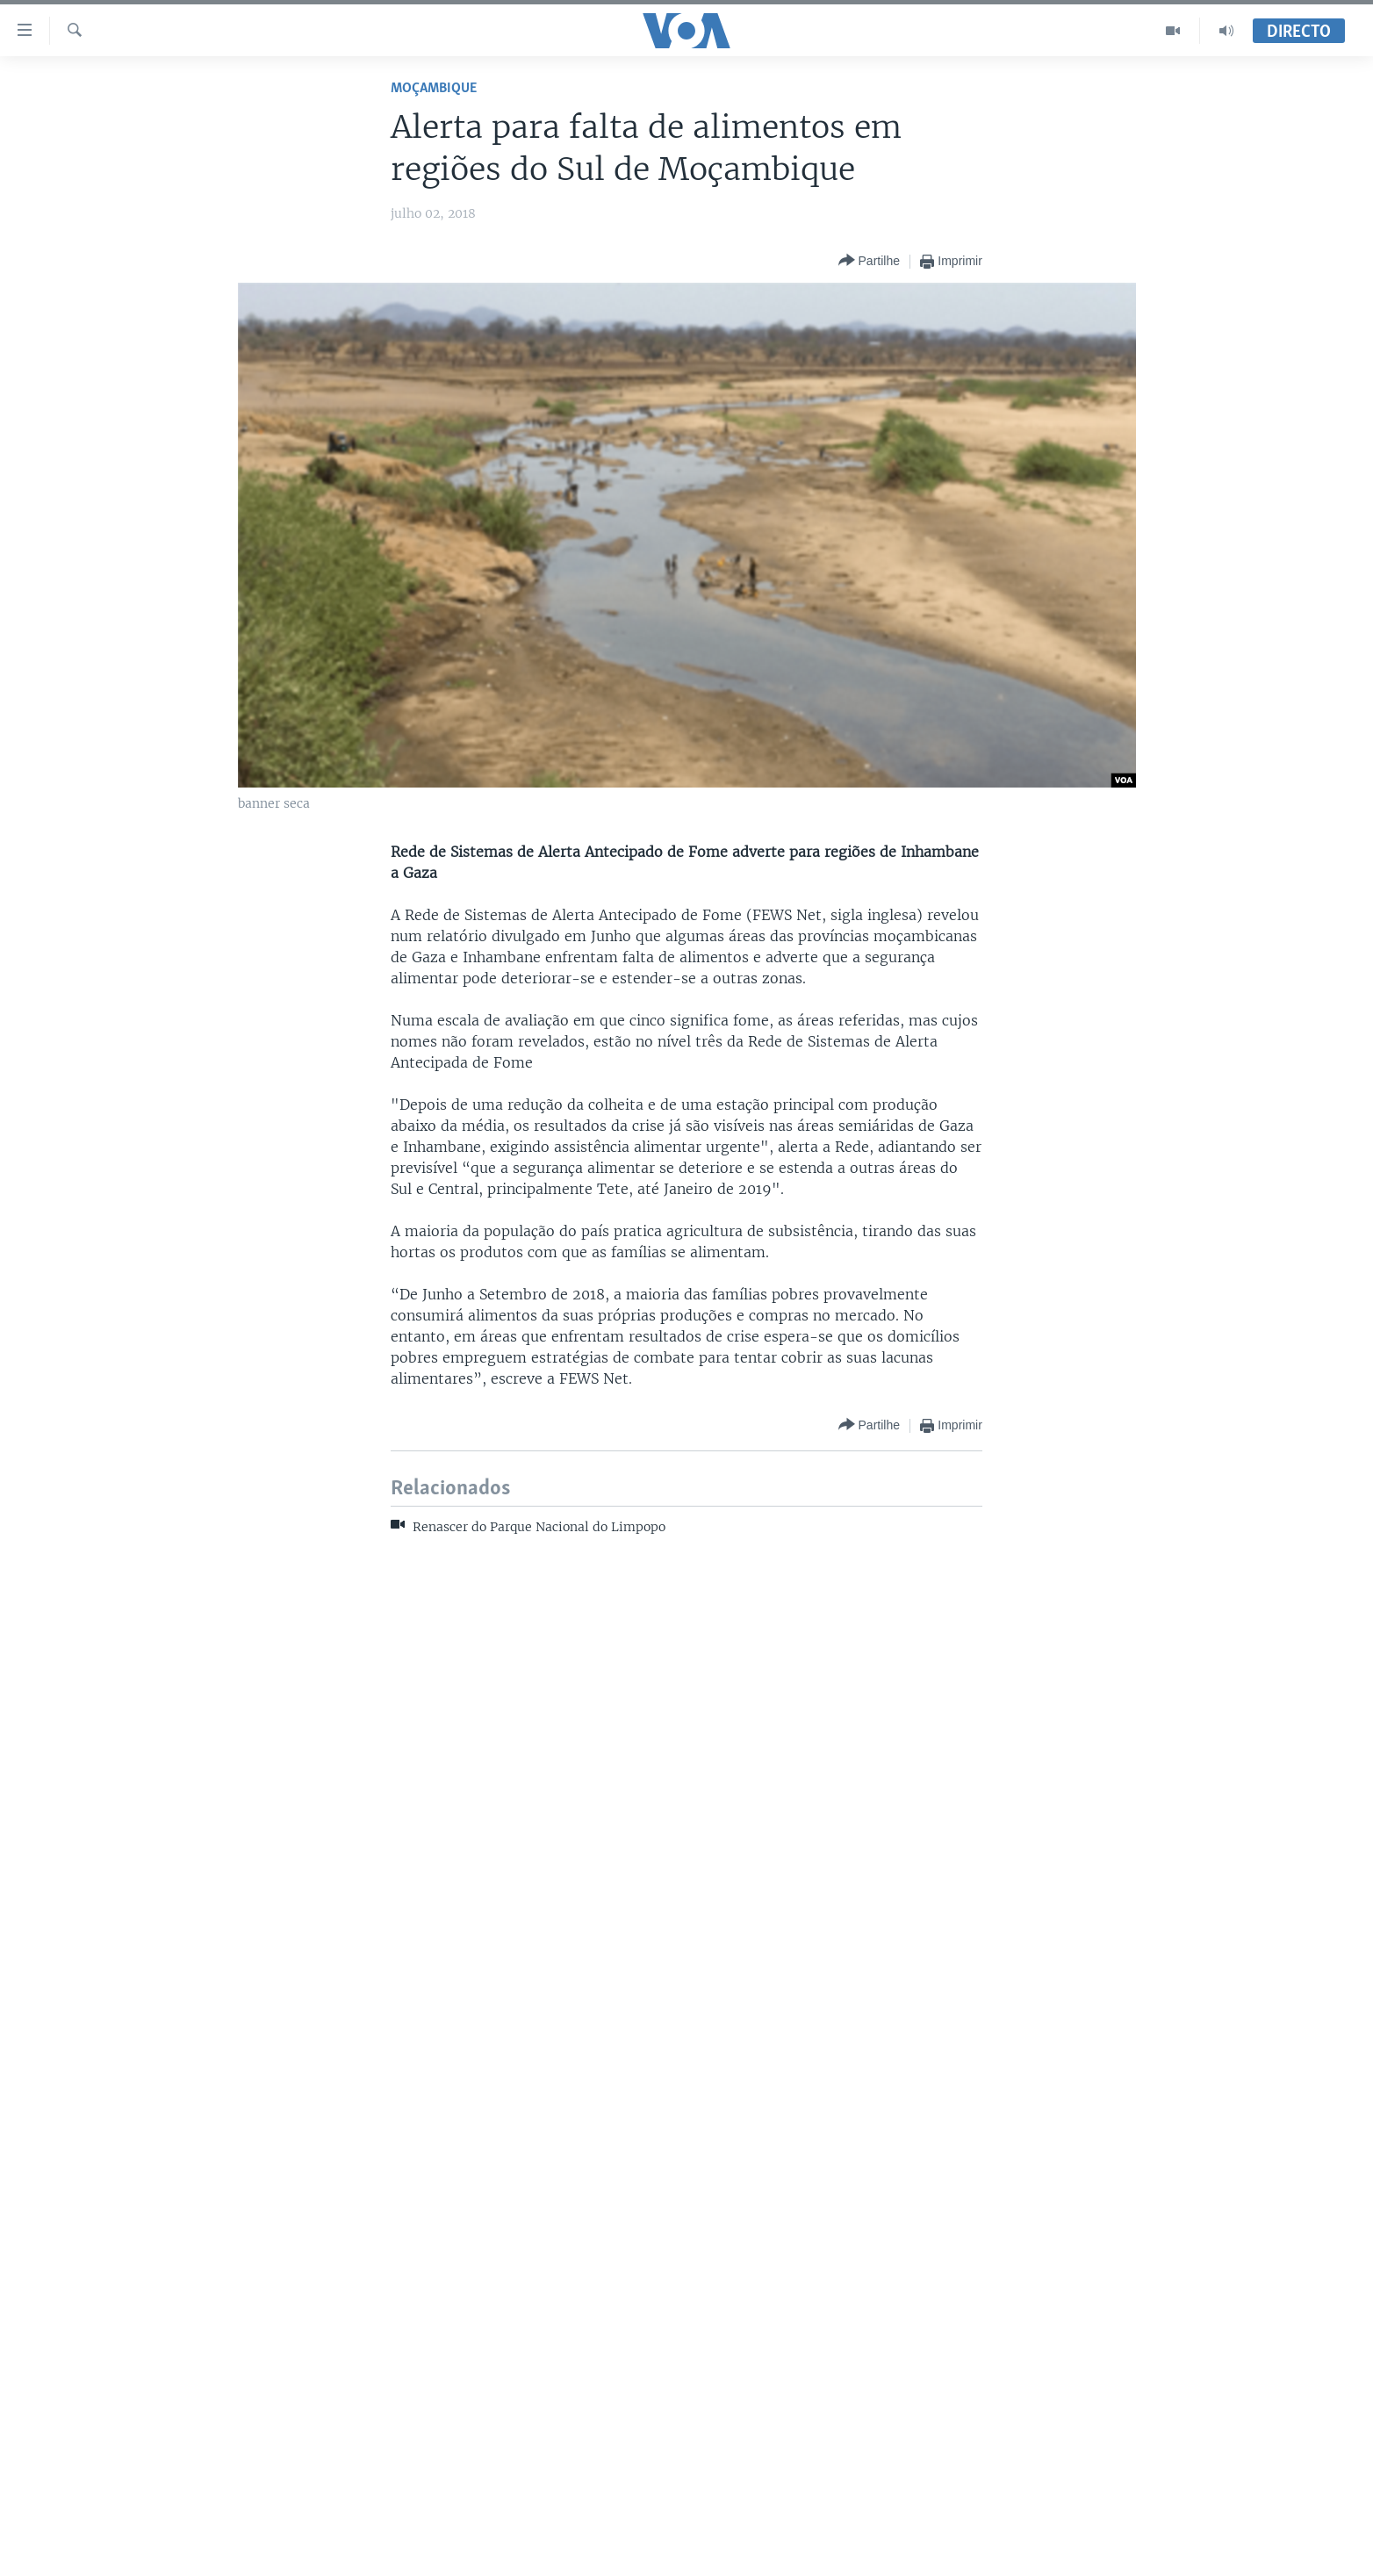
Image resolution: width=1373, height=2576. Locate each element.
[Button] (869, 261)
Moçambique (434, 88)
